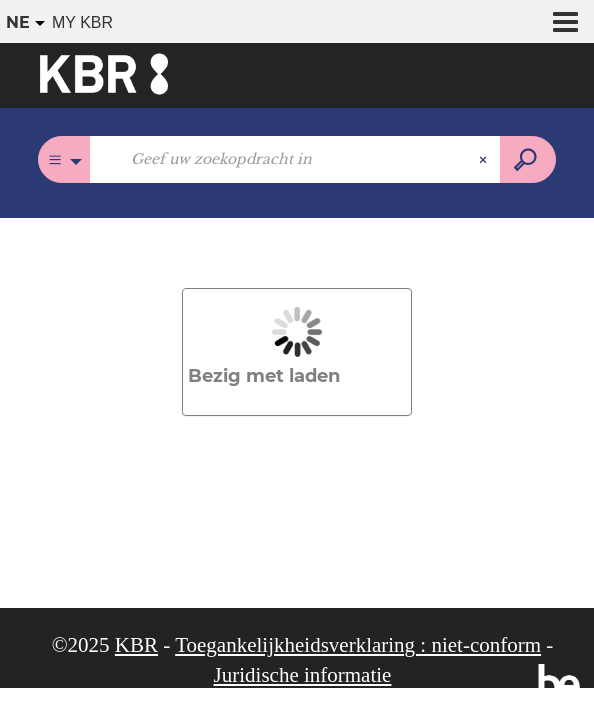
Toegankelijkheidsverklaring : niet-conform (358, 645)
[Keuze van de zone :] (64, 159)
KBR (136, 645)
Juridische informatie (303, 675)
